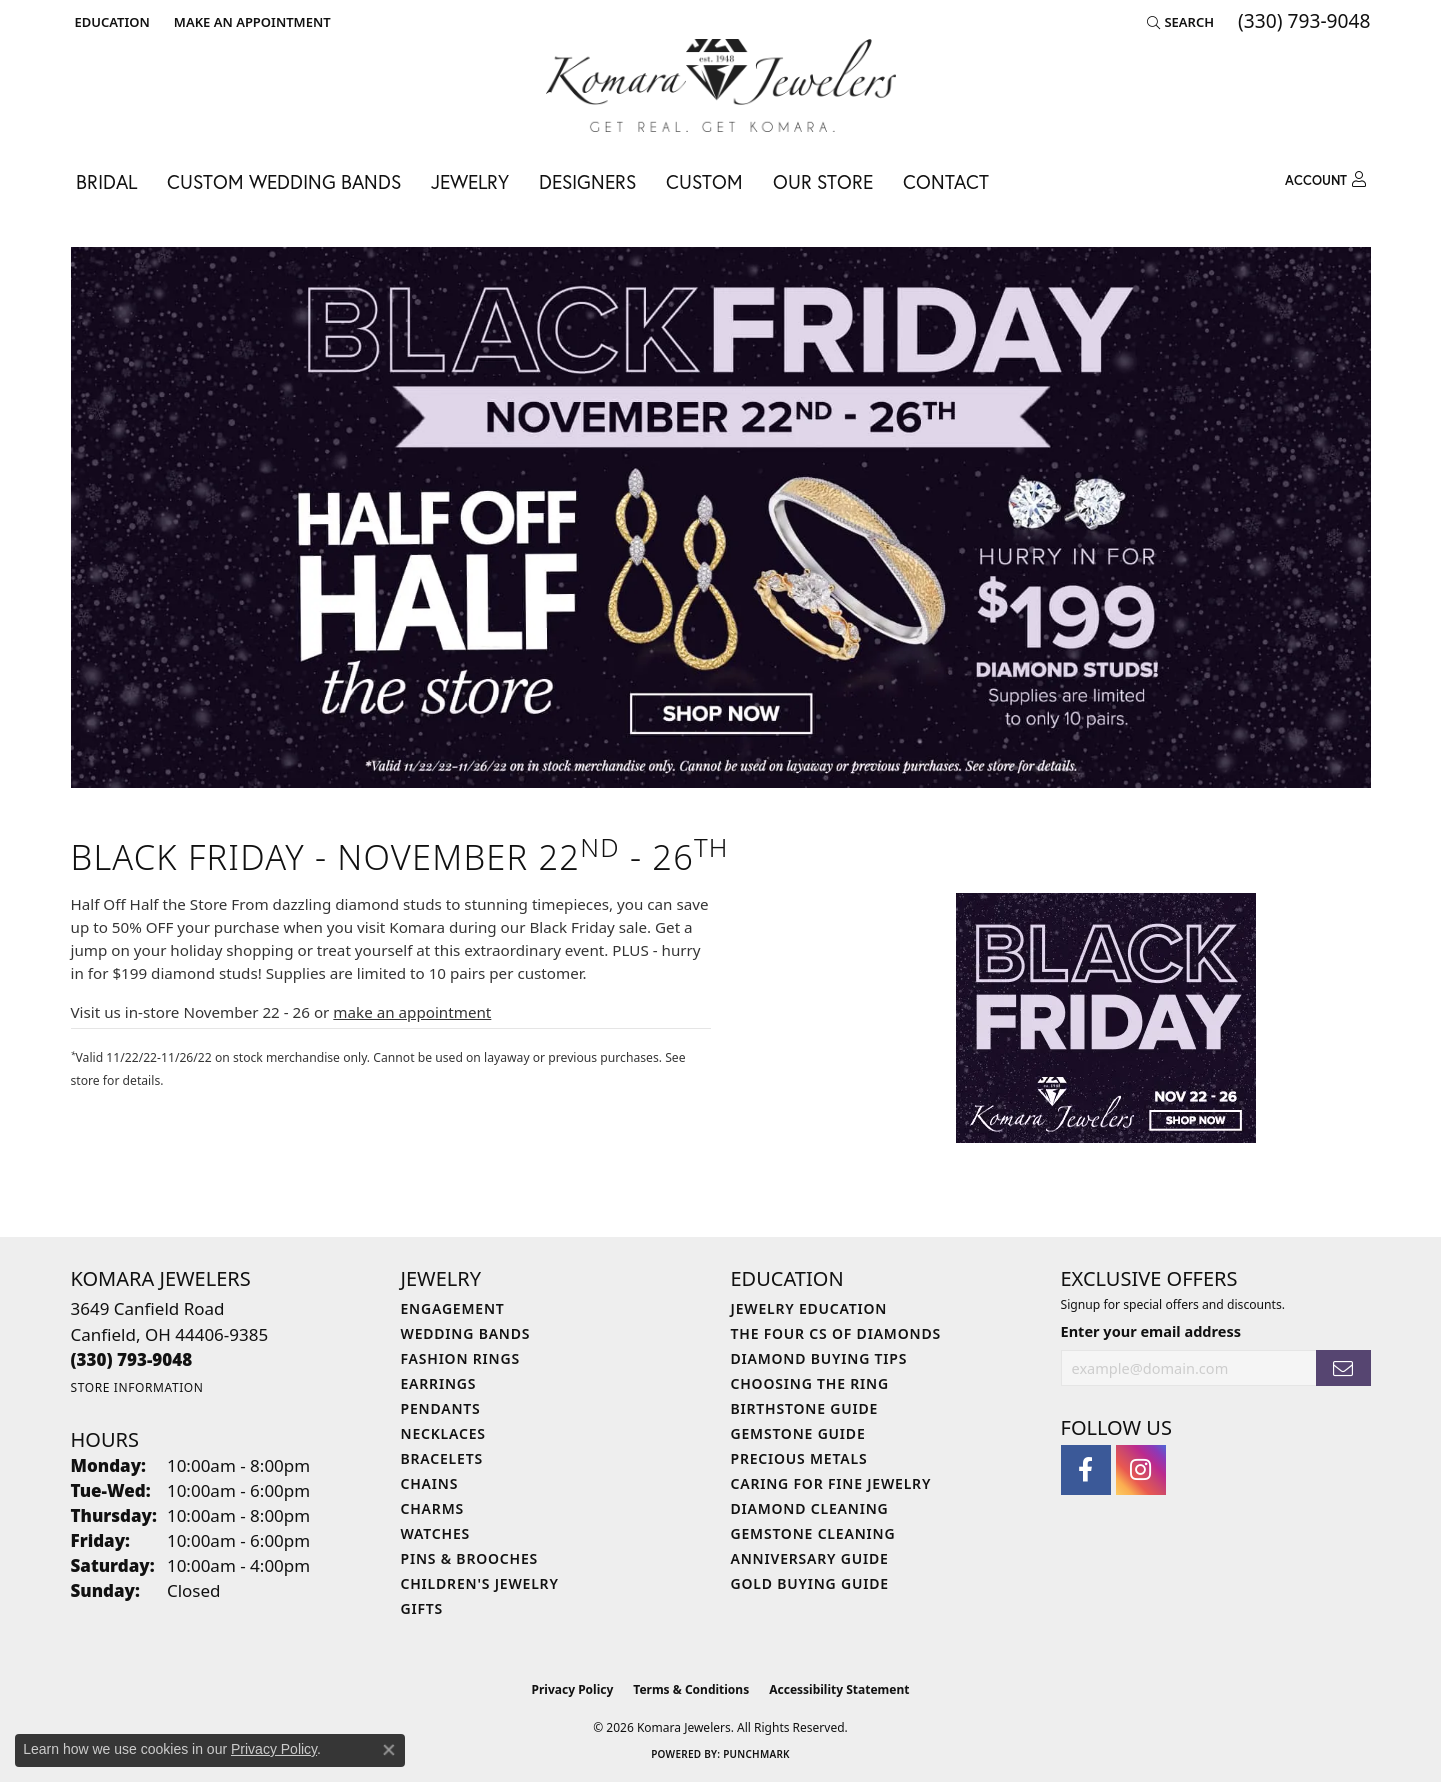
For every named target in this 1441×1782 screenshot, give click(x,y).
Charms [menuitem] (432, 1508)
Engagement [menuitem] (453, 1308)
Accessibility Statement (839, 1689)
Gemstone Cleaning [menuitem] (813, 1533)
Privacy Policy (573, 1689)
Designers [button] (587, 181)
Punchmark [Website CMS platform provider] (756, 1754)
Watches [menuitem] (436, 1533)
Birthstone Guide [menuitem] (805, 1408)
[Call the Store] (132, 1359)
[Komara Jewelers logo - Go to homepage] (721, 85)
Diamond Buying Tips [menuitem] (819, 1358)
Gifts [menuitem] (422, 1608)
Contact (946, 181)
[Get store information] (137, 1387)
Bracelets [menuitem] (442, 1458)
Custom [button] (704, 181)
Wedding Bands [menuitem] (466, 1333)
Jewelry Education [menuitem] (809, 1308)
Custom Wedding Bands (284, 181)
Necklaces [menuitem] (443, 1433)
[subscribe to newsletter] (1343, 1368)
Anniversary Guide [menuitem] (810, 1558)
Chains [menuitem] (430, 1483)
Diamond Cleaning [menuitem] (810, 1508)
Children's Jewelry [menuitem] (480, 1583)
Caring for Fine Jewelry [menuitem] (831, 1483)
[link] (250, 22)
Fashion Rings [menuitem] (460, 1358)
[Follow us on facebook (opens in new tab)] (1086, 1470)
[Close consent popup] (389, 1750)
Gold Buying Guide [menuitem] (810, 1583)
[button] (110, 22)
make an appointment (412, 1012)
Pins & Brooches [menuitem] (470, 1558)
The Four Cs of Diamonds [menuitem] (836, 1333)
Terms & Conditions (691, 1689)
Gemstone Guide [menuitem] (798, 1433)
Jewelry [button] (470, 181)
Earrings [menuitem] (439, 1383)
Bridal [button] (106, 181)
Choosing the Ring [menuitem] (810, 1383)
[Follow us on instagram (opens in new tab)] (1141, 1470)
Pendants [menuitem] (441, 1408)
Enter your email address (1151, 1331)
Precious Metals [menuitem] (799, 1458)
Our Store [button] (823, 181)
